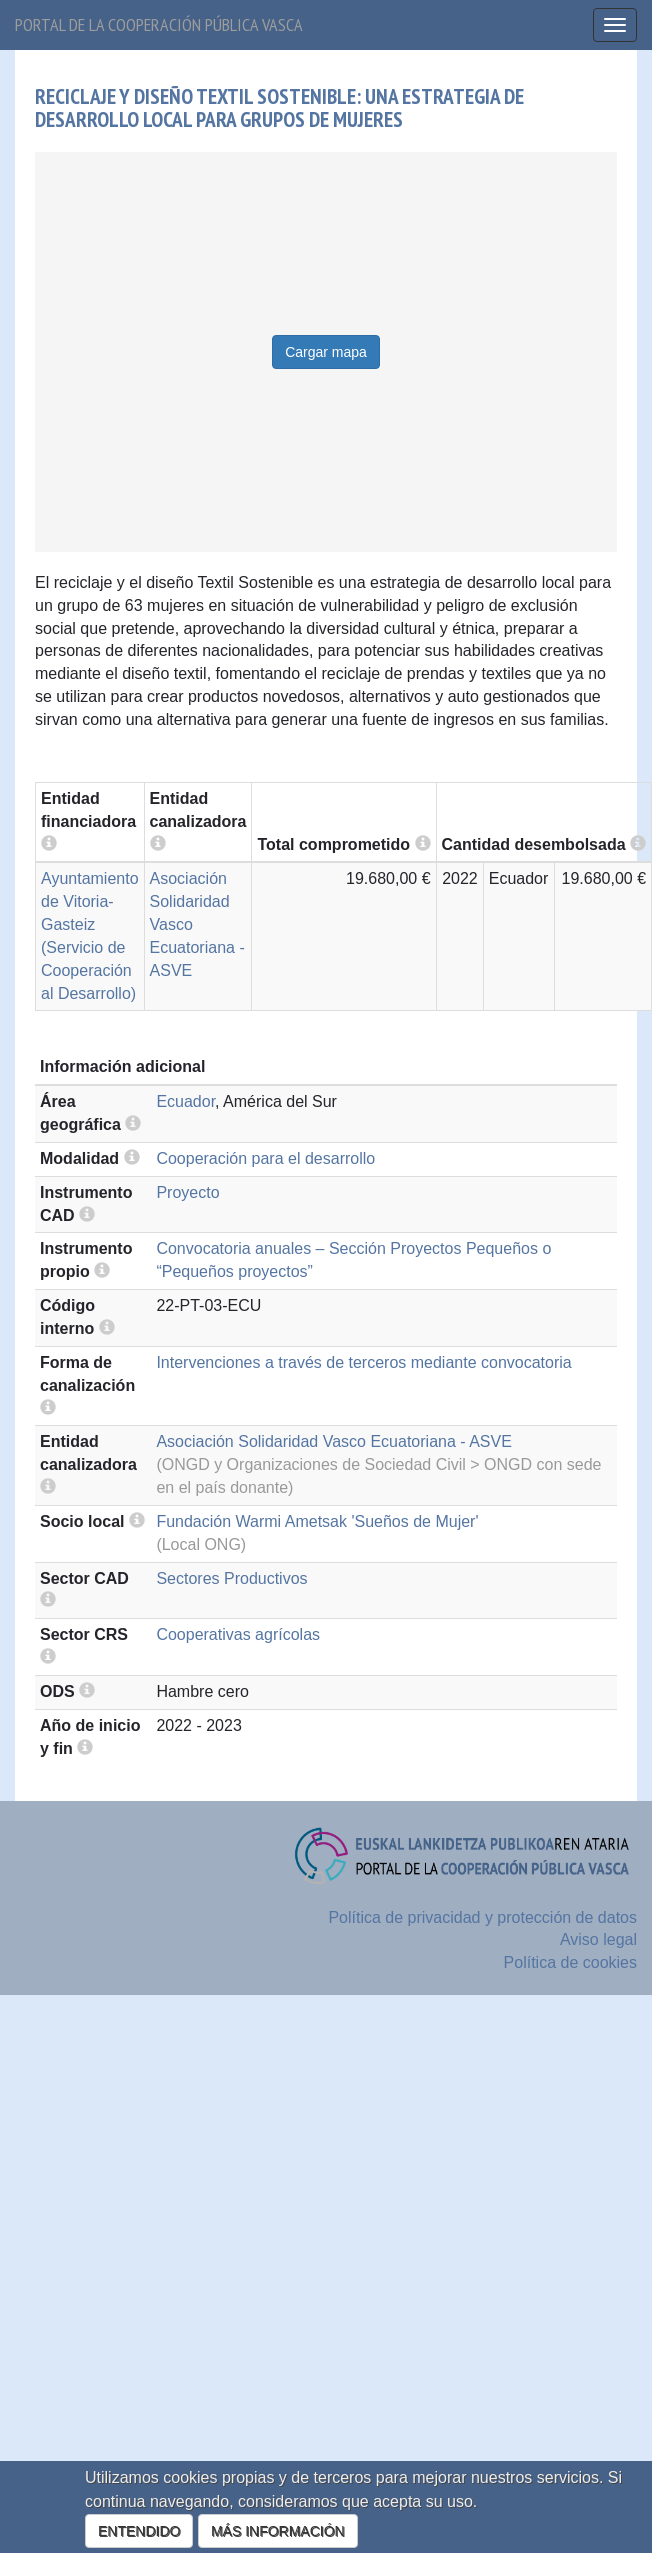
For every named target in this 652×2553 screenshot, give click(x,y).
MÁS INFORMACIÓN (278, 2531)
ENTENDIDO (139, 2531)
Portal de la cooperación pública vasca (159, 24)
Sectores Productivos (231, 1578)
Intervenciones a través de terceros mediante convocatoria (363, 1362)
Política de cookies (570, 1962)
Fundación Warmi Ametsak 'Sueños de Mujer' (317, 1521)
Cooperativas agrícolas (238, 1634)
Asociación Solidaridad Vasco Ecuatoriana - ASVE (333, 1441)
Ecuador (185, 1101)
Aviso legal (598, 1939)
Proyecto (187, 1192)
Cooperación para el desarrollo (265, 1158)
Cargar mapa (326, 352)
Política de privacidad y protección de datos (482, 1917)
